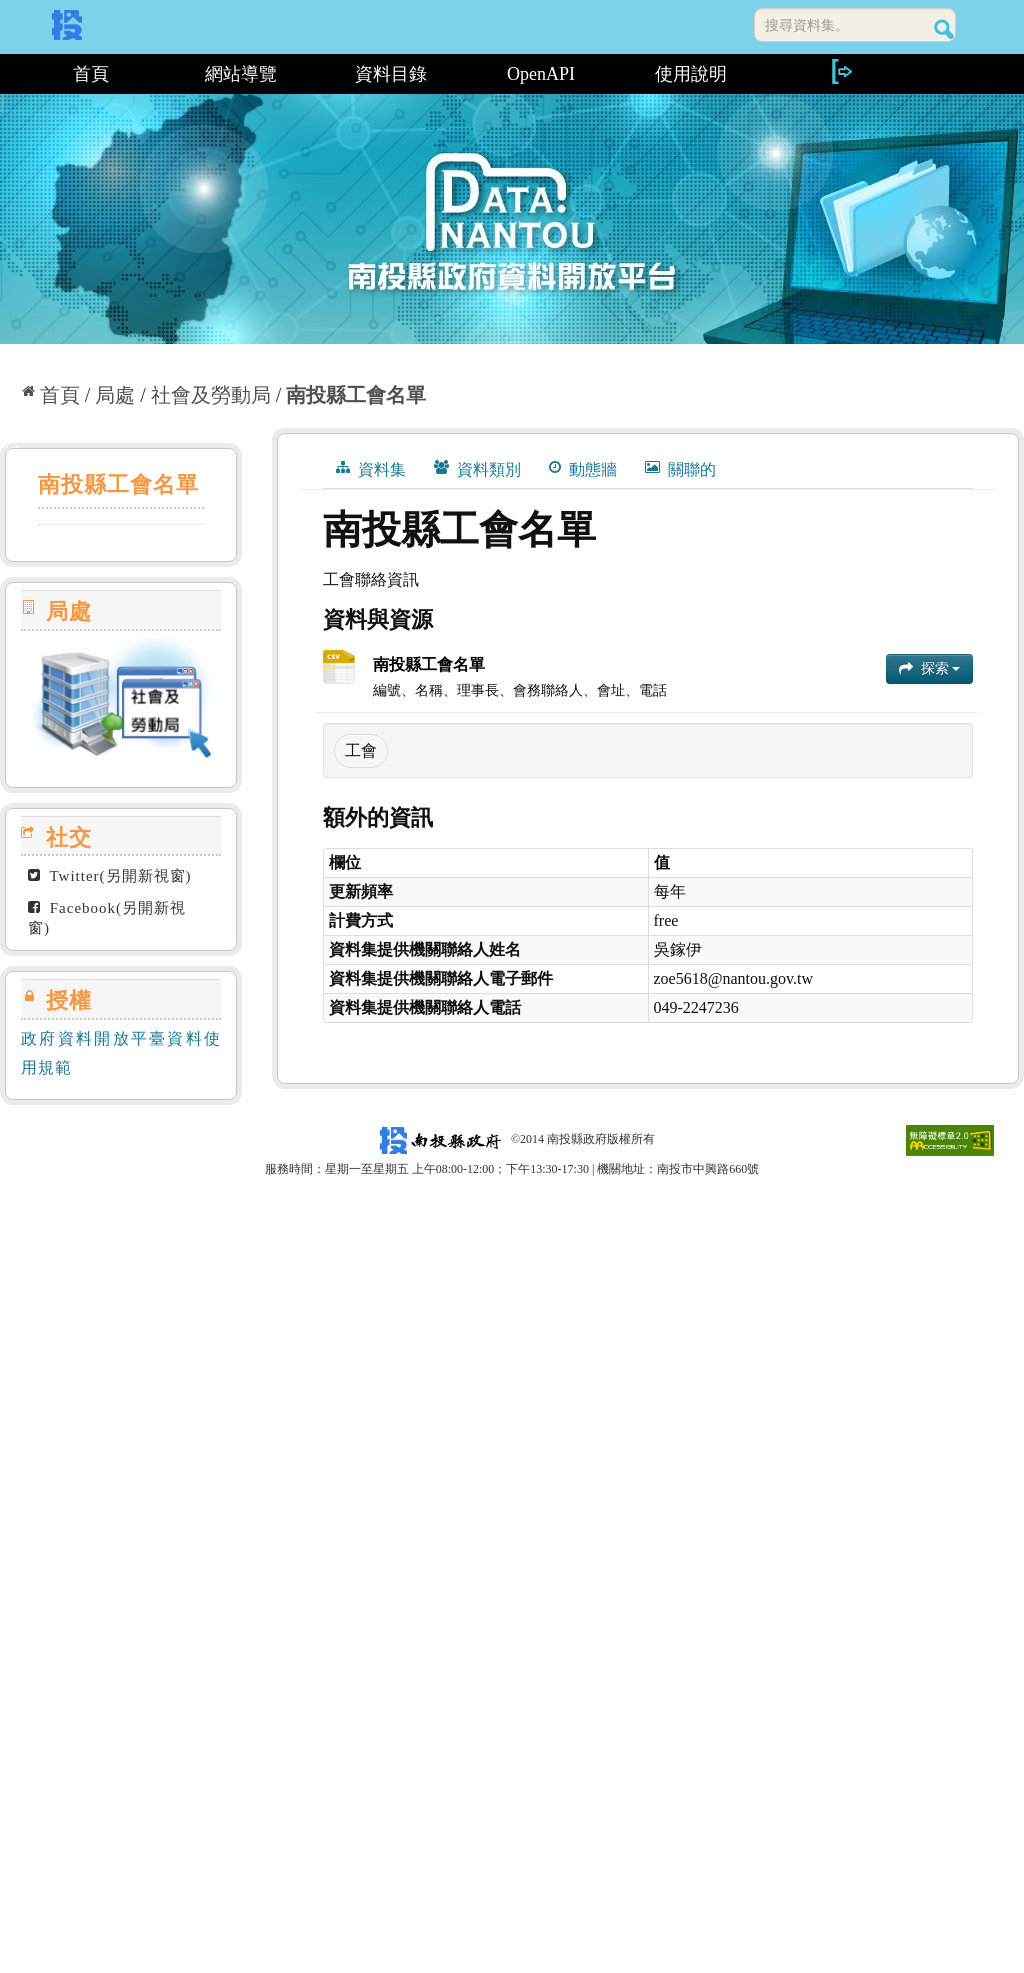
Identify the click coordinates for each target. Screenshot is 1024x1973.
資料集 (371, 469)
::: (7, 74)
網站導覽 (241, 74)
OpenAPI (541, 74)
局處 (115, 395)
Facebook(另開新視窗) (107, 918)
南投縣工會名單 (356, 395)
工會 (361, 750)
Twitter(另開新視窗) (110, 876)
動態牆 (583, 469)
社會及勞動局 (211, 395)
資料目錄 (391, 74)
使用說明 (691, 74)
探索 (929, 668)
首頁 (91, 74)
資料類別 (477, 469)
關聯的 (680, 469)
